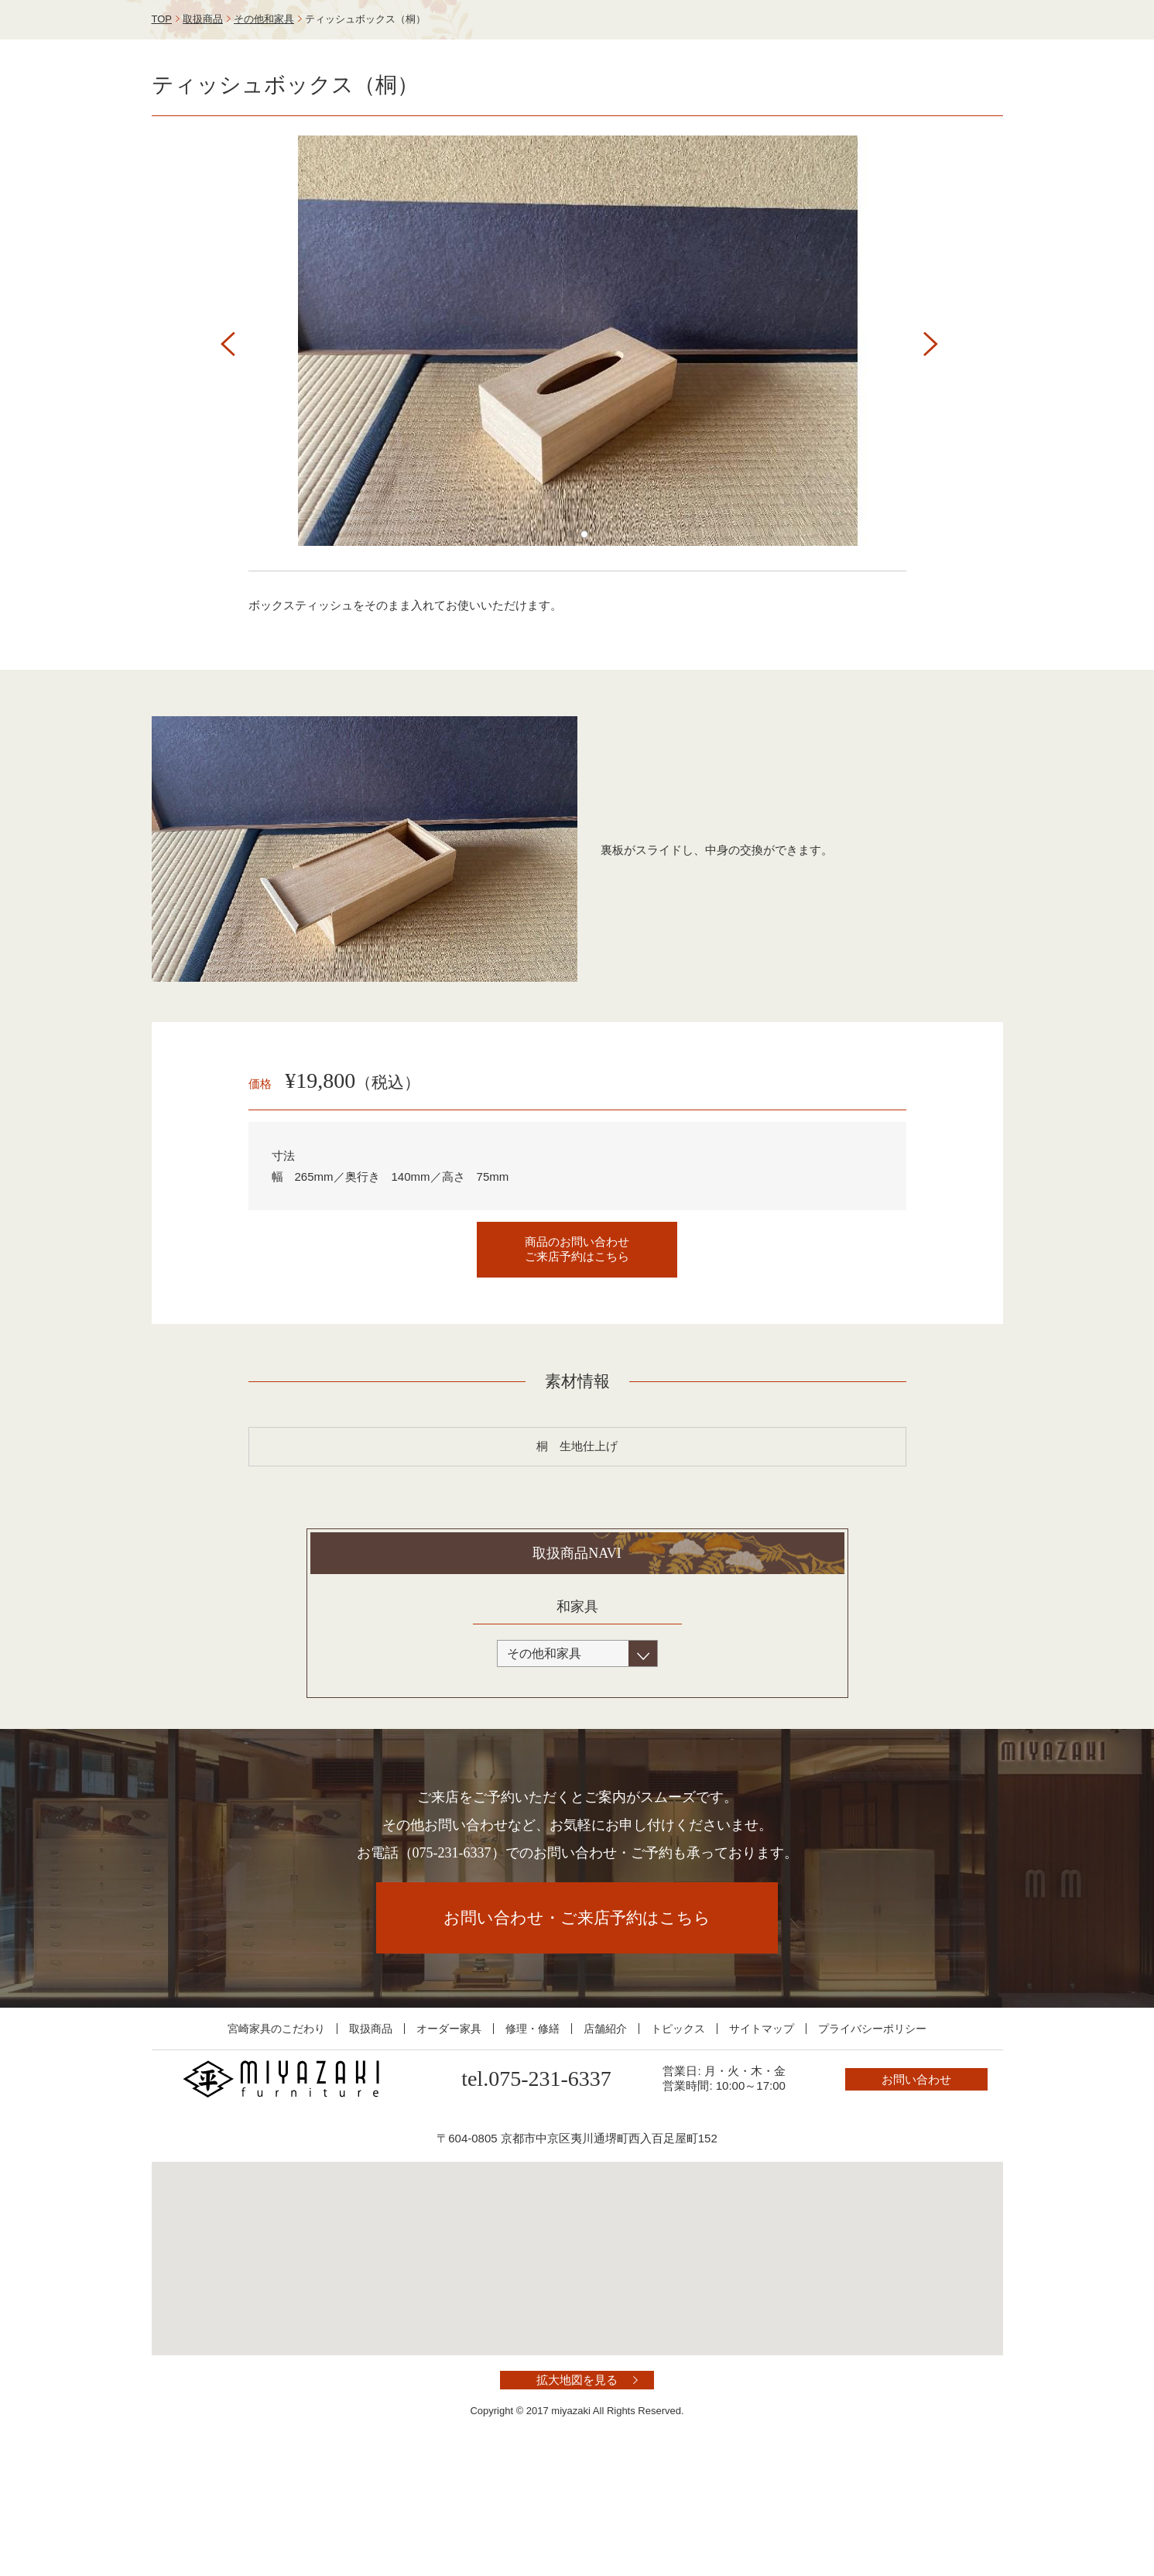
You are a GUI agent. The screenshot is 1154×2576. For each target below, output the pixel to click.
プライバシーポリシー (872, 2141)
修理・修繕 (532, 2141)
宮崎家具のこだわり (276, 2141)
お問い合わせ (933, 49)
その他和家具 (264, 132)
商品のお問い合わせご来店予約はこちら (577, 1362)
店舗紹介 (605, 2141)
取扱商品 (203, 132)
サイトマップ (761, 2141)
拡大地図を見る (577, 2493)
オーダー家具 (448, 2141)
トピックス (678, 2141)
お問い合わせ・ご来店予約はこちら (577, 2031)
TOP (162, 132)
